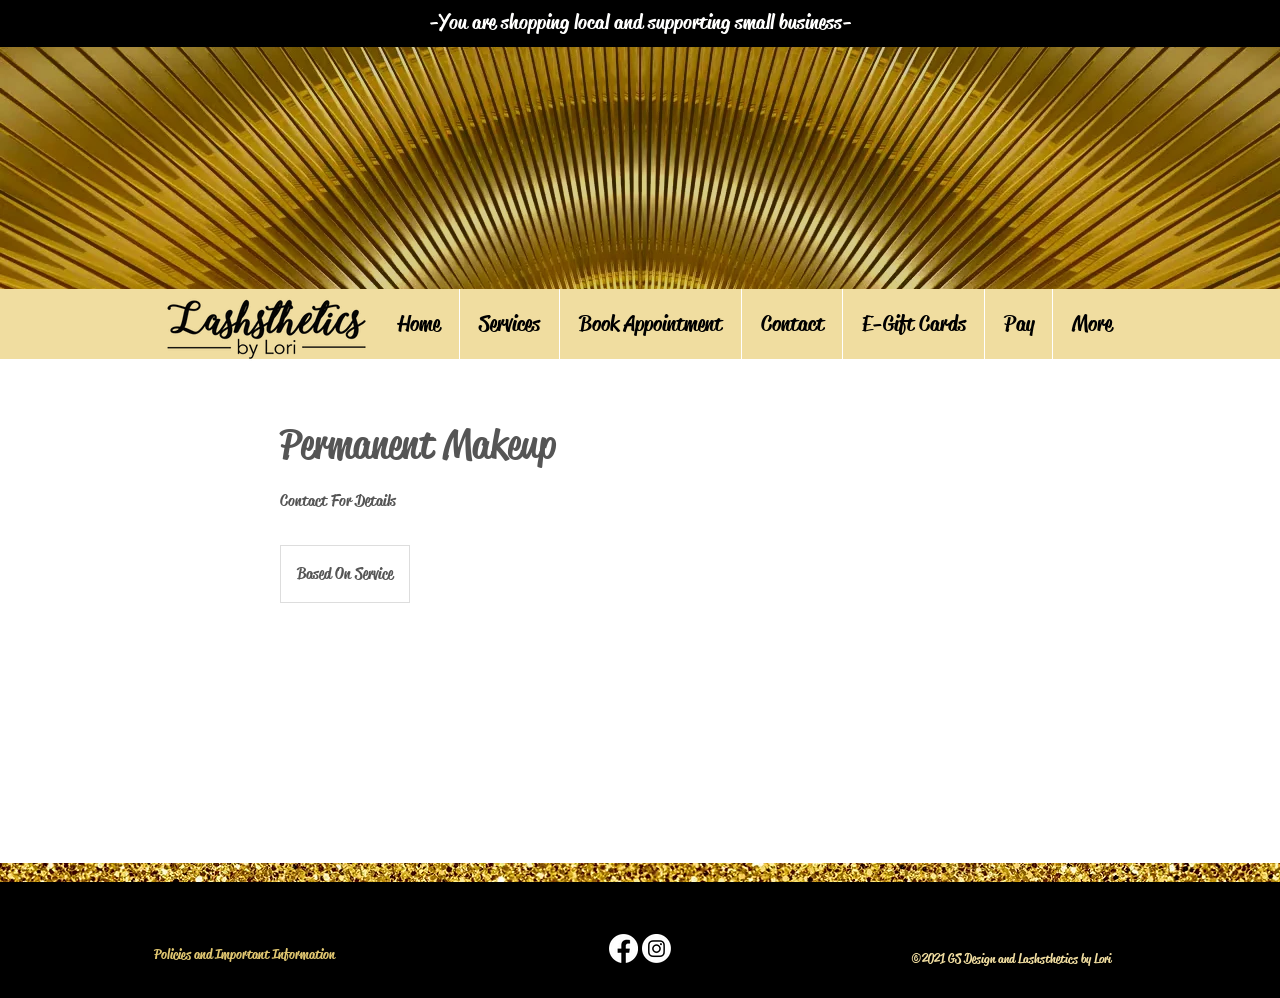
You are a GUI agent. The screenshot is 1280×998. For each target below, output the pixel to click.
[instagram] (656, 948)
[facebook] (623, 948)
